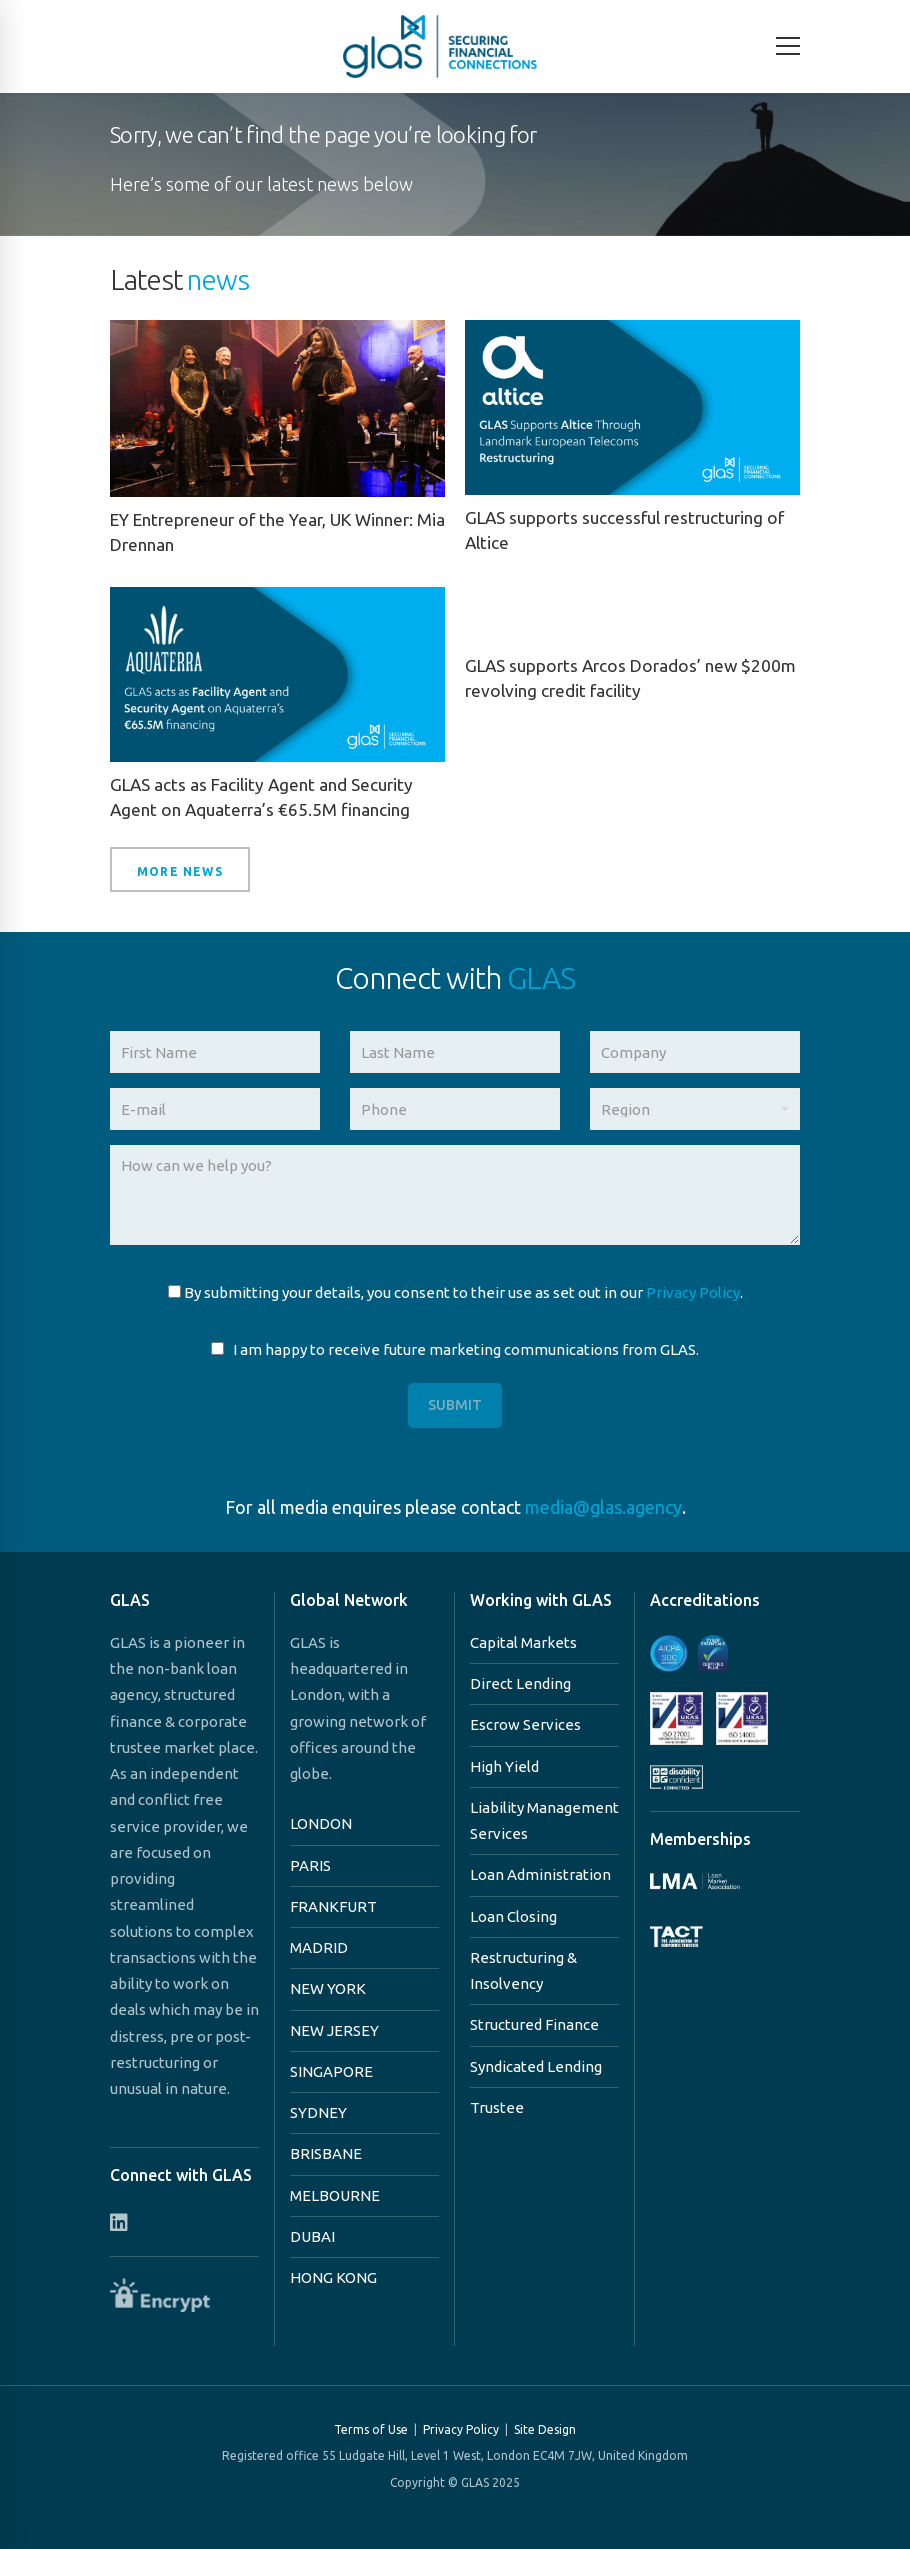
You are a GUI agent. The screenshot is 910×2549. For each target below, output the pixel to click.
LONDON (321, 1823)
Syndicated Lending (536, 2066)
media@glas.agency (603, 1507)
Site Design (545, 2429)
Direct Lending (520, 1683)
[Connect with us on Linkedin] (119, 2222)
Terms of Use (371, 2429)
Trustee (497, 2107)
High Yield (504, 1766)
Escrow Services (525, 1724)
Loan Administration (540, 1874)
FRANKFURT (333, 1906)
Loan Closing (513, 1916)
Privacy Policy (693, 1292)
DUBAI (312, 2236)
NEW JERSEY (334, 2030)
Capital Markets (523, 1642)
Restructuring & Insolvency (523, 1970)
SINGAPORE (331, 2071)
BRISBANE (326, 2153)
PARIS (310, 1865)
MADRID (319, 1947)
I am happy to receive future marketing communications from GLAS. (455, 1349)
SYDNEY (318, 2112)
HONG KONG (333, 2277)
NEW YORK (328, 1988)
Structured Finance (534, 2024)
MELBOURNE (335, 2195)
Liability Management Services (544, 1820)
